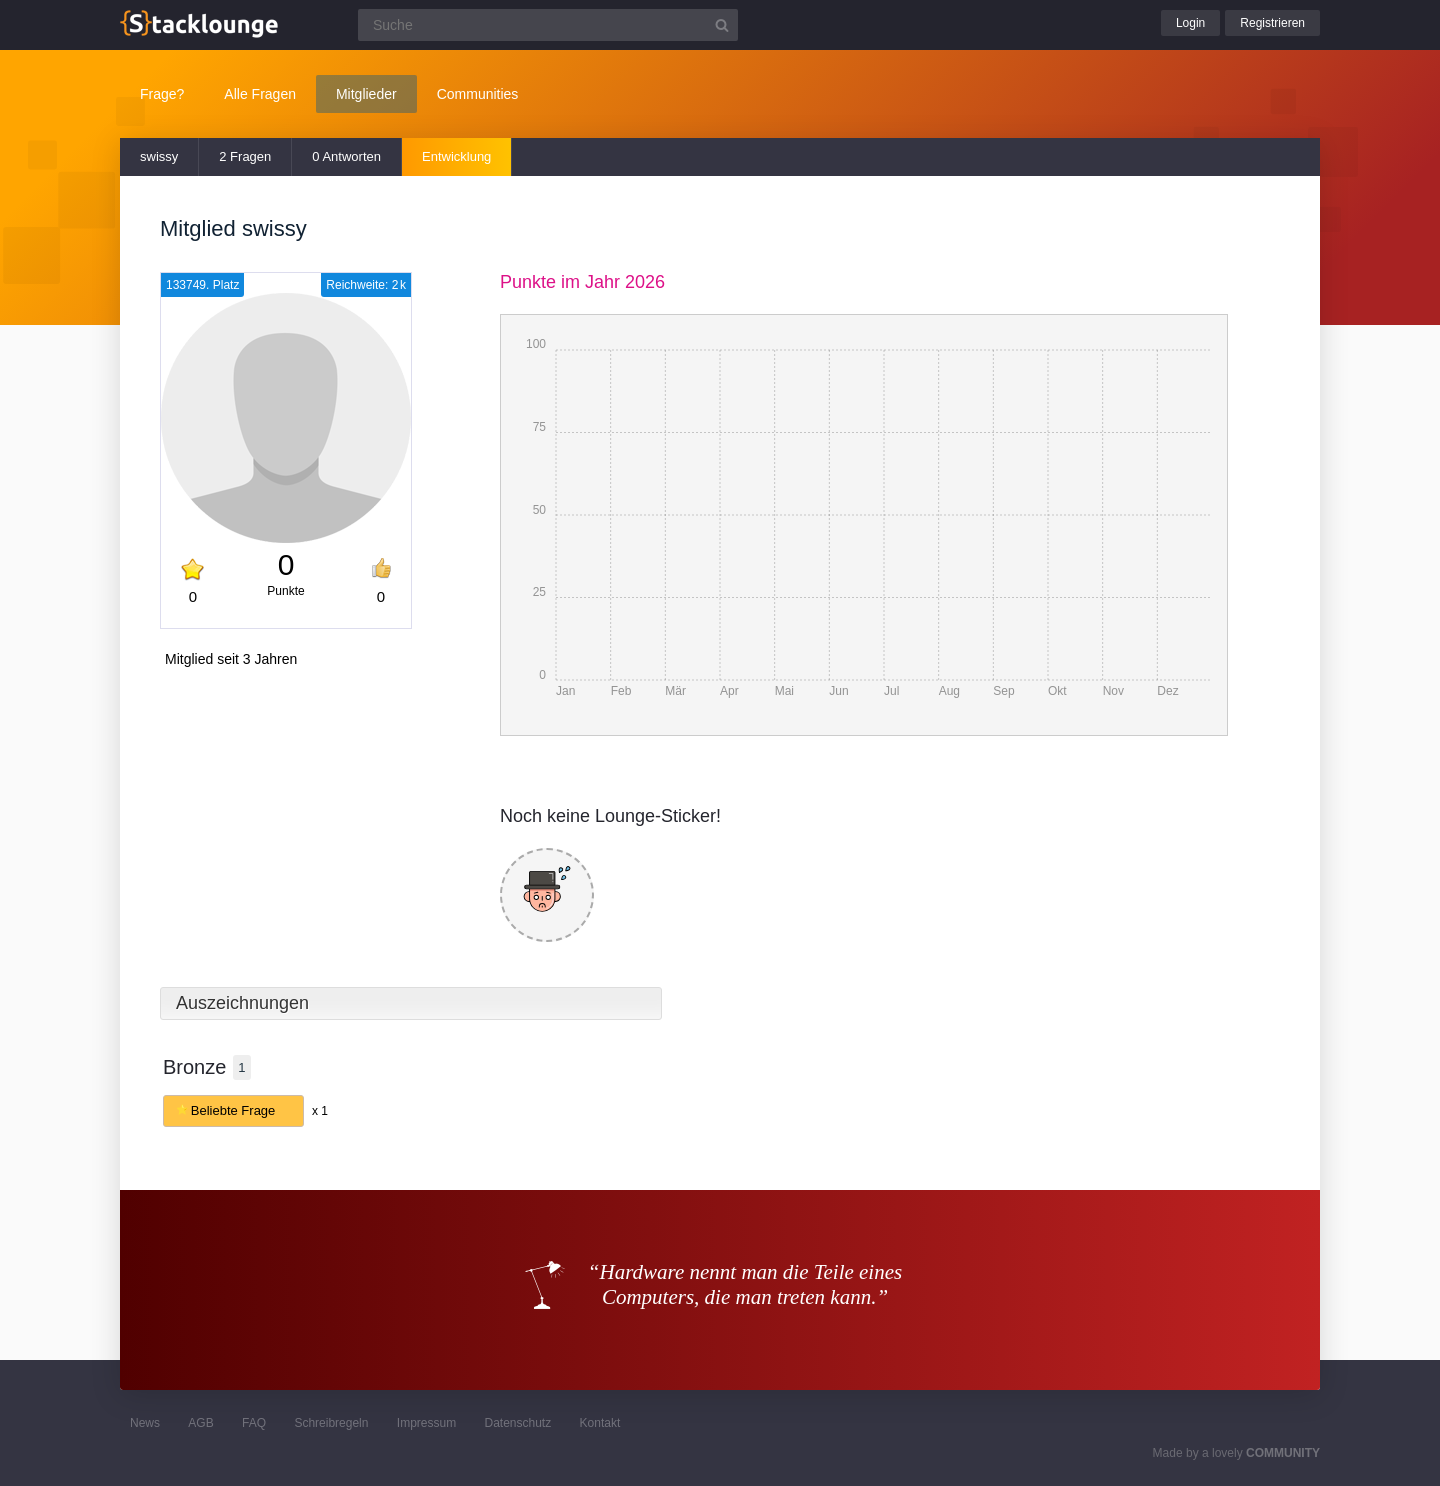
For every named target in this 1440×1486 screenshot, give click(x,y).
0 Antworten (346, 156)
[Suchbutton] (722, 25)
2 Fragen (245, 156)
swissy (159, 156)
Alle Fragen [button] (260, 94)
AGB (200, 1423)
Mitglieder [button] (366, 94)
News (145, 1423)
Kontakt (600, 1423)
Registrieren (1272, 23)
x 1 (320, 1111)
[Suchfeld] (548, 25)
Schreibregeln (331, 1423)
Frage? (162, 94)
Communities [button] (478, 94)
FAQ (254, 1423)
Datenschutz (517, 1423)
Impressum (426, 1423)
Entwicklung (456, 156)
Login (1190, 23)
